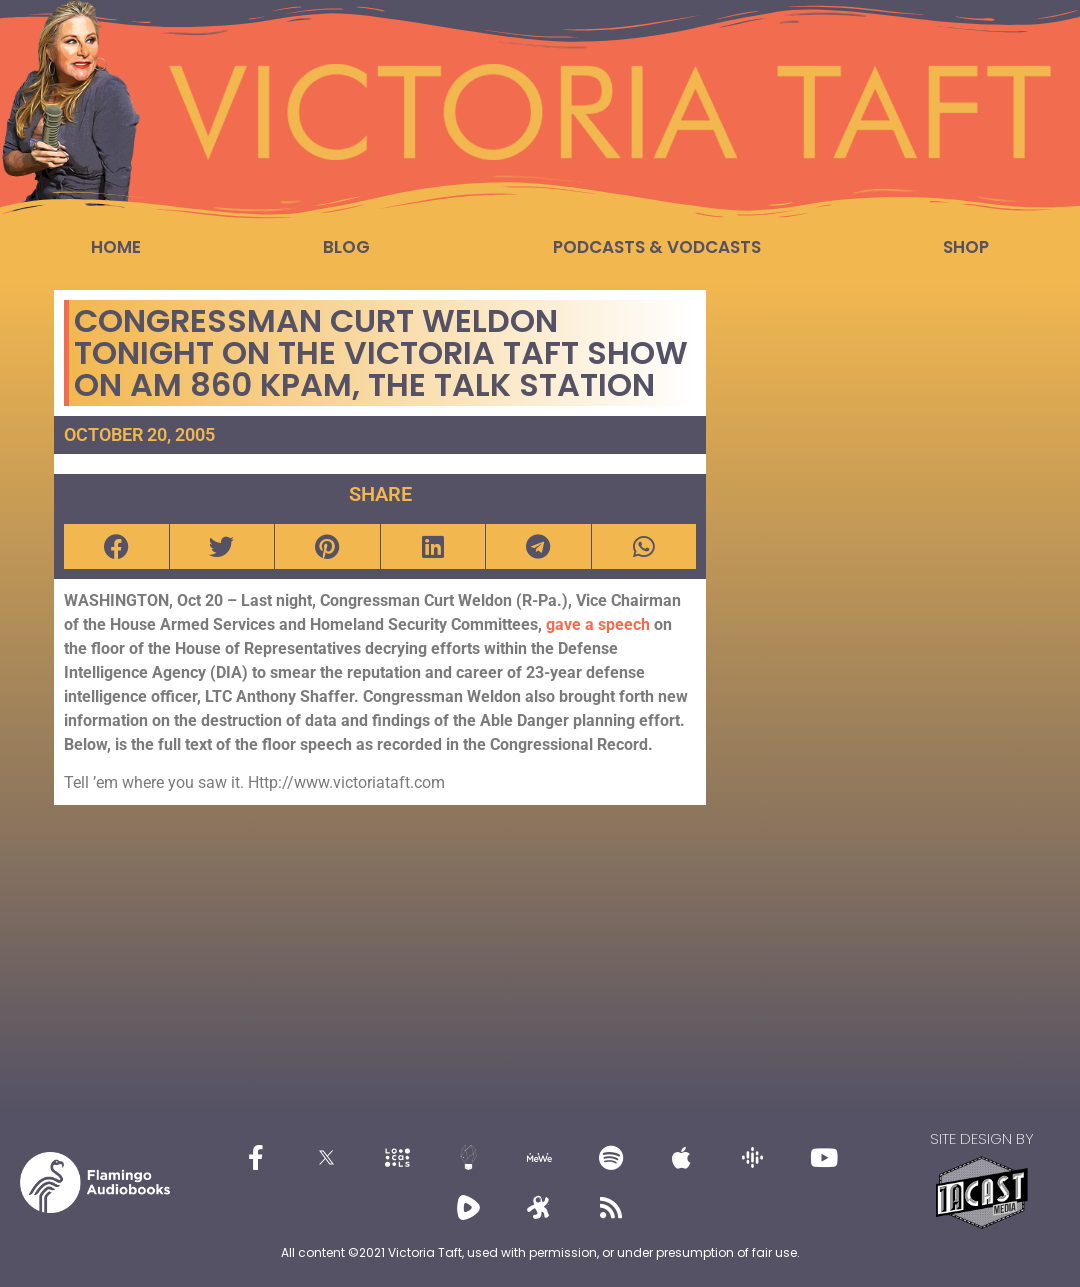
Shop (966, 247)
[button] (116, 546)
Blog (346, 247)
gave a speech (600, 624)
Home (116, 247)
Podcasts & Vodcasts (657, 247)
